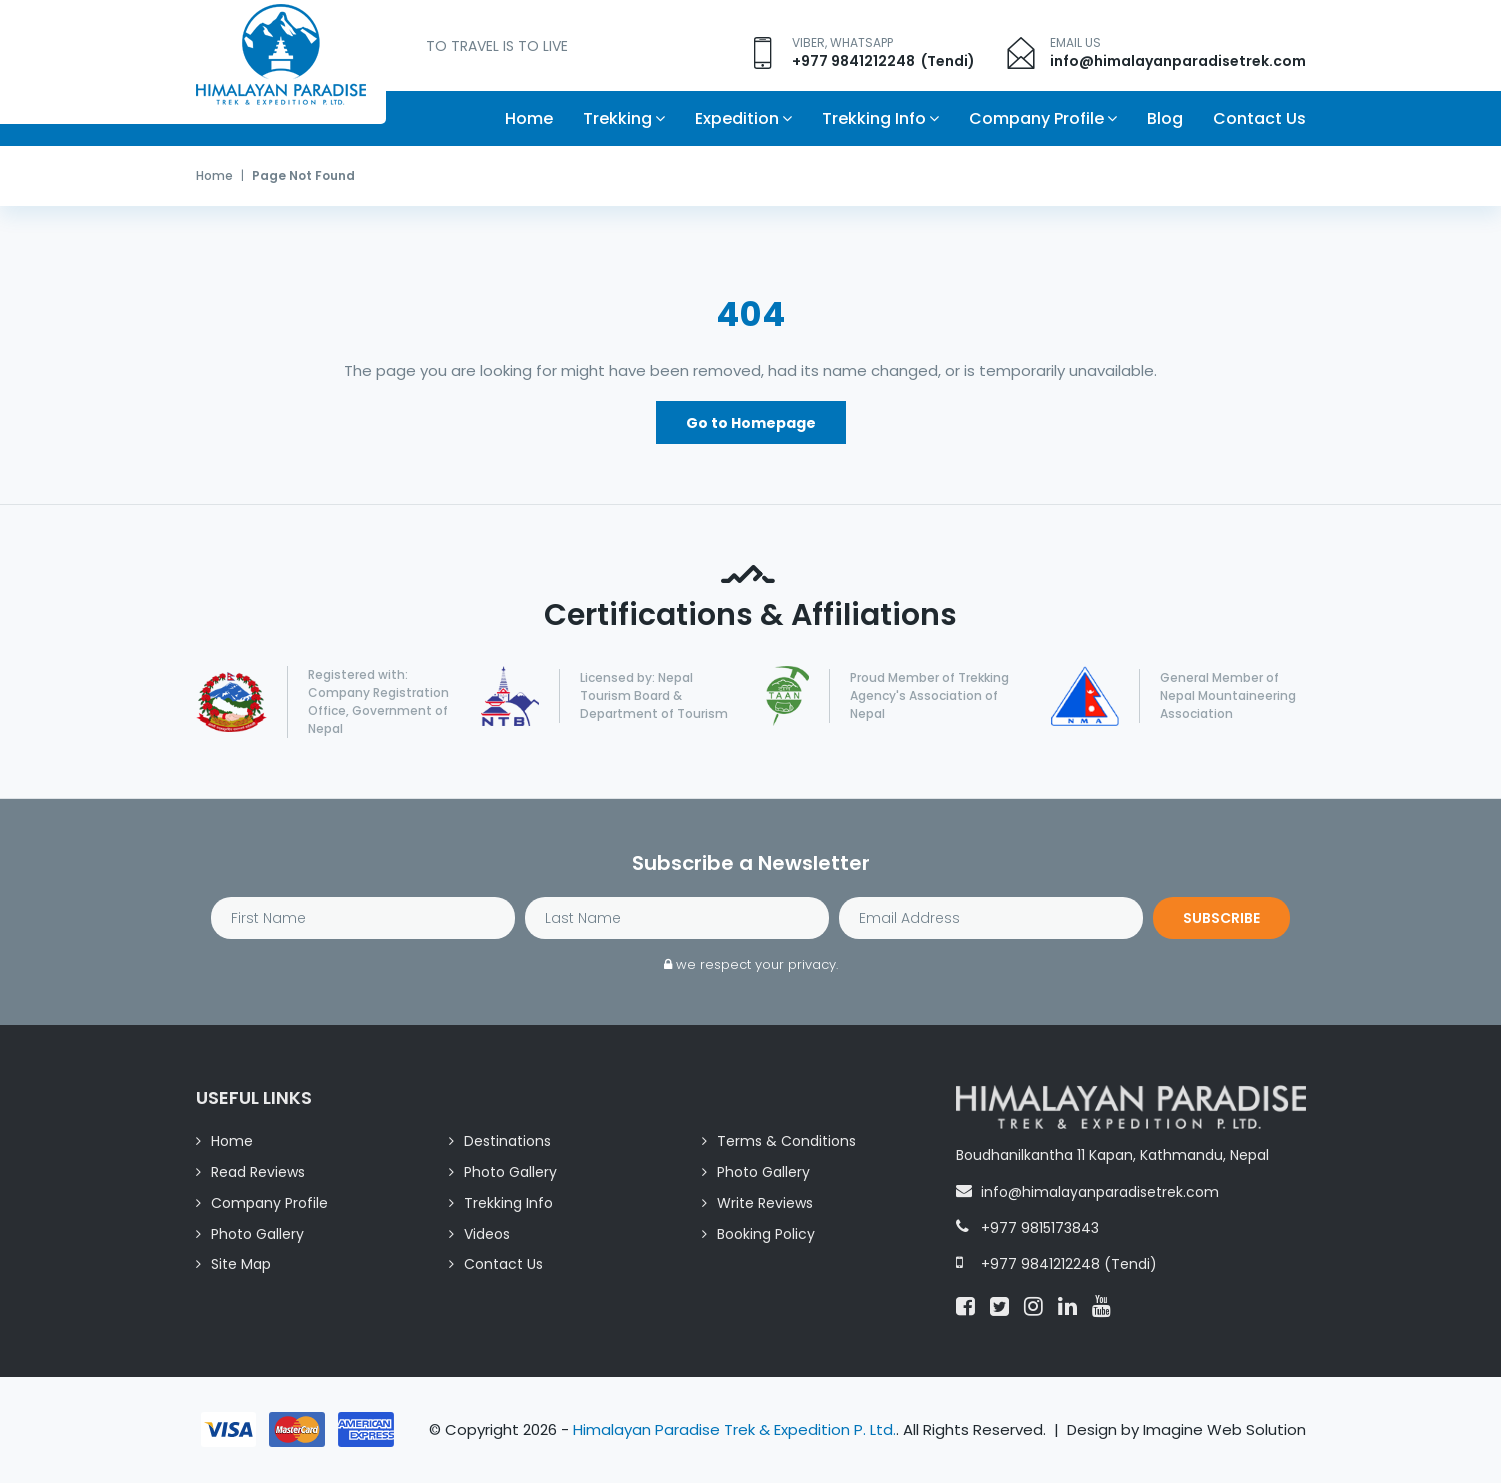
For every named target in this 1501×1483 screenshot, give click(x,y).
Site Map (241, 1265)
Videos (487, 1235)
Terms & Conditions (786, 1142)
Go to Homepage (751, 424)
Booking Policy (766, 1235)
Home (529, 118)
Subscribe (1221, 919)
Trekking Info (874, 118)
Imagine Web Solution (1224, 1430)
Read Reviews (258, 1173)
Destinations (507, 1142)
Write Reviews (765, 1204)
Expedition (737, 118)
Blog (1165, 118)
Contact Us (1259, 118)
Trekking (617, 118)
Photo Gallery (510, 1173)
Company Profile (1036, 118)
